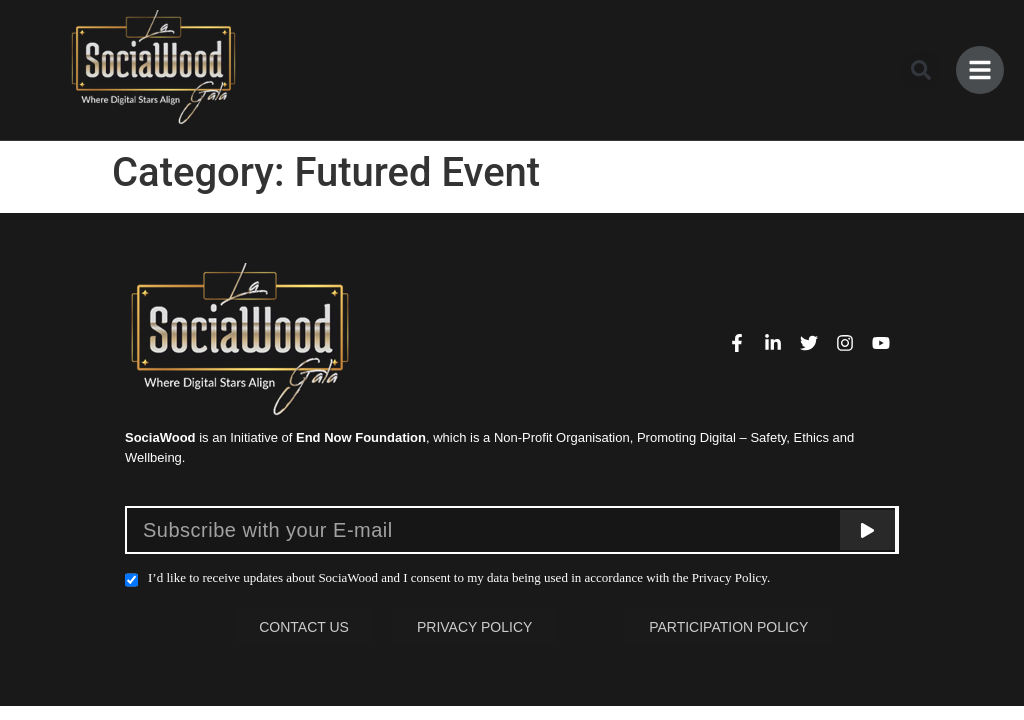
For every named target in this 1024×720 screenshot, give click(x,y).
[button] (921, 70)
